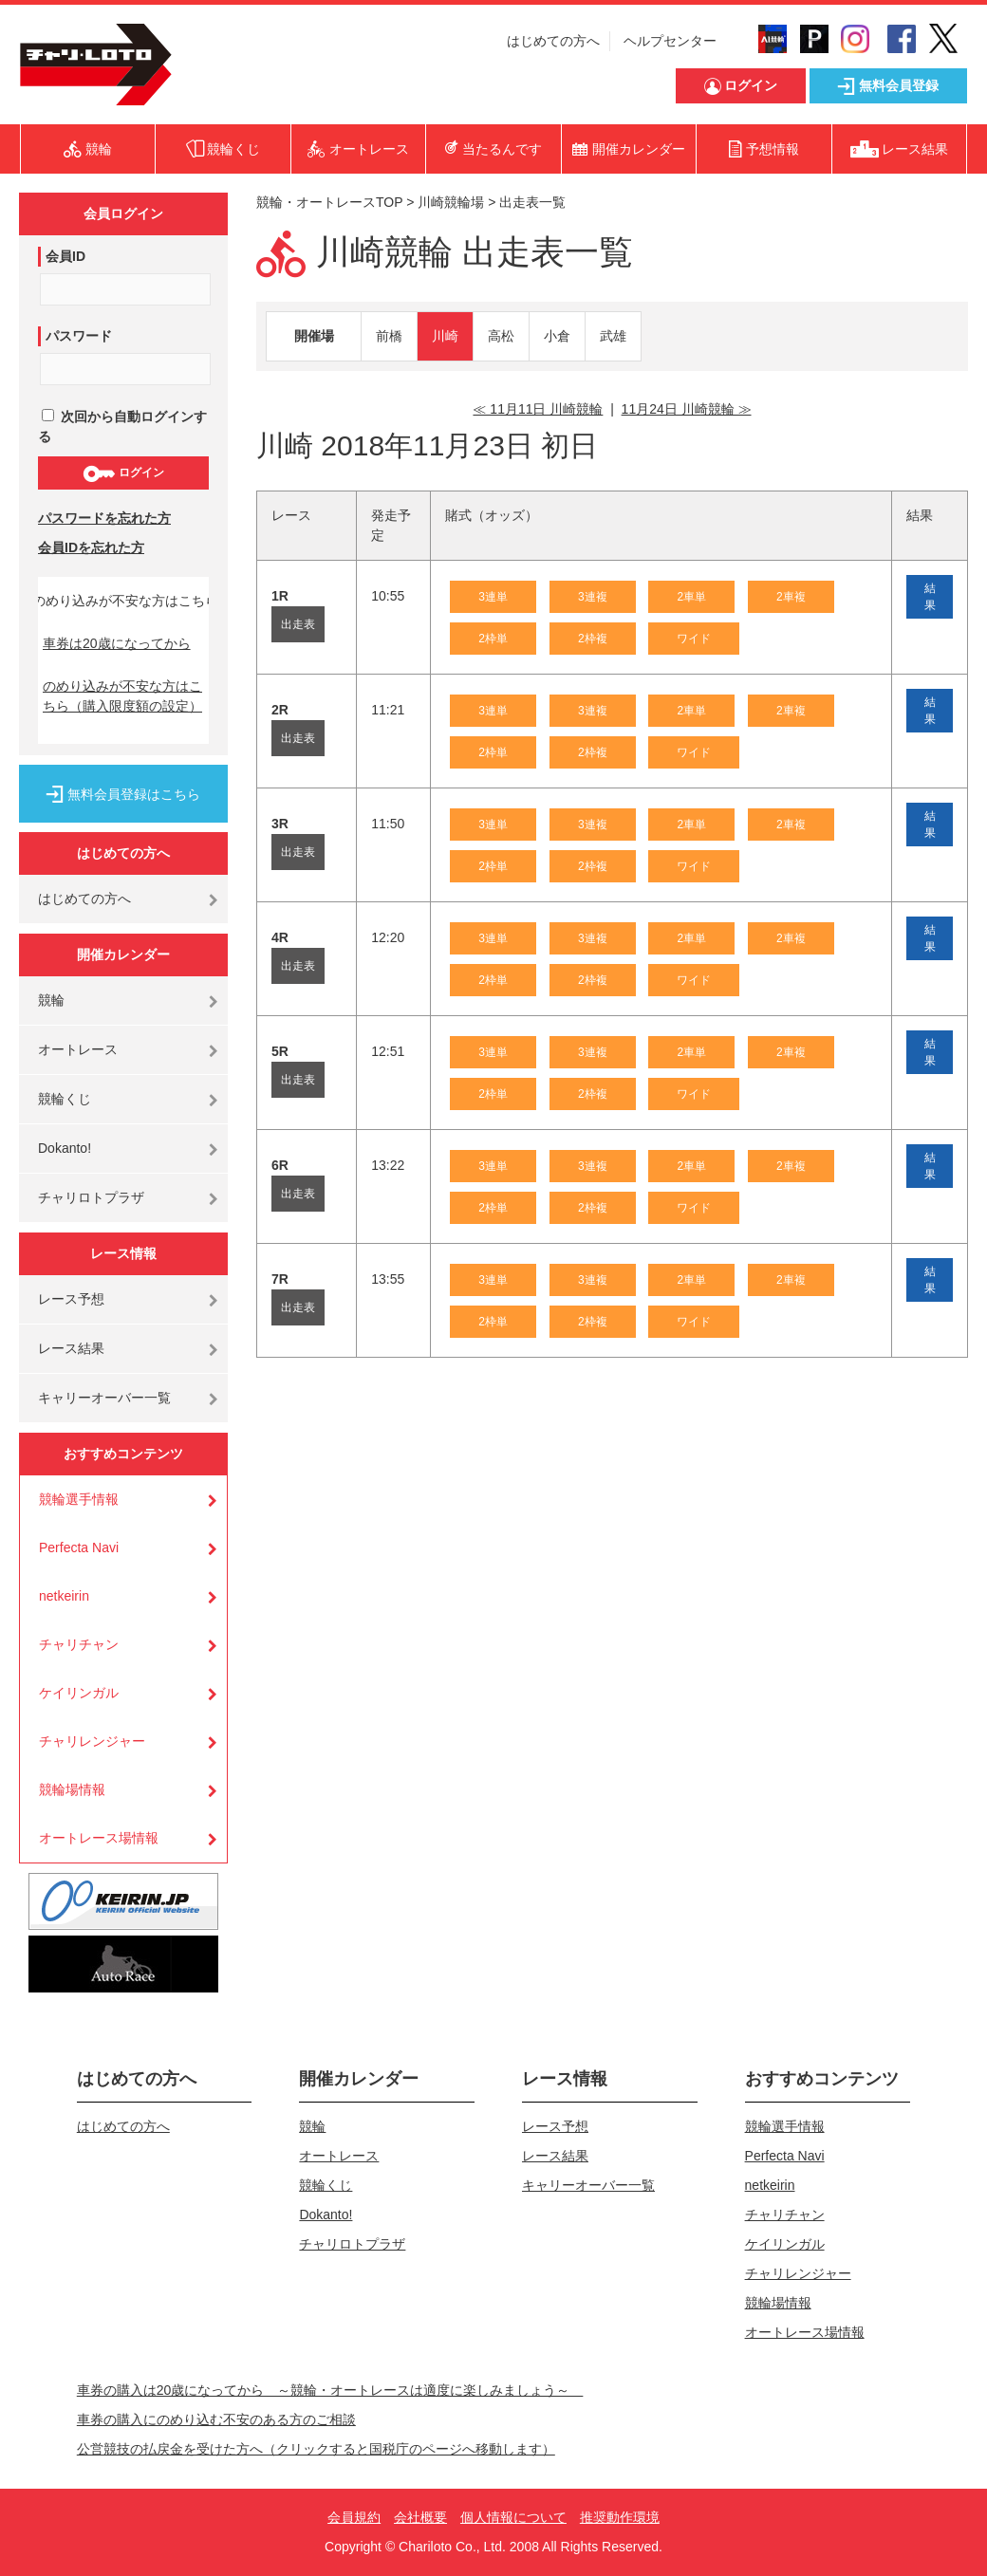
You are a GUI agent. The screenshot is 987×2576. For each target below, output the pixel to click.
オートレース (78, 1049)
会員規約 (354, 2517)
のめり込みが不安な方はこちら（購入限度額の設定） (122, 695)
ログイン (123, 473)
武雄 (613, 335)
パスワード (79, 335)
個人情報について (513, 2517)
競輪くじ (64, 1098)
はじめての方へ (553, 40)
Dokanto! (64, 1148)
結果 (930, 597)
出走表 (298, 624)
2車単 (691, 596)
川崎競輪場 (451, 202)
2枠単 (493, 638)
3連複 (592, 596)
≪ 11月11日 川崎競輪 (538, 409)
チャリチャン (79, 1644)
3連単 (493, 596)
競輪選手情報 (79, 1499)
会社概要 (420, 2517)
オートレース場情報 (98, 1837)
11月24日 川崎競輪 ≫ (687, 409)
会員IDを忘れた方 (91, 547)
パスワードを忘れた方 (104, 518)
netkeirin (64, 1595)
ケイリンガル (79, 1692)
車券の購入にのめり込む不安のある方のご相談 (216, 2419)
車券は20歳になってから (117, 643)
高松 (501, 335)
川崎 (445, 335)
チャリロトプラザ (91, 1197)
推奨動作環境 (620, 2517)
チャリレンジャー (92, 1741)
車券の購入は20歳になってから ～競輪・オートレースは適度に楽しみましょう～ (330, 2390)
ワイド (694, 638)
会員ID (65, 256)
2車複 (791, 596)
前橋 (389, 335)
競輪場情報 (72, 1789)
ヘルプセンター (670, 40)
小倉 (557, 335)
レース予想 (71, 1299)
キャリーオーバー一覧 (104, 1397)
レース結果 (71, 1348)
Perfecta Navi (79, 1547)
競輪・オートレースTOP (329, 202)
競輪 (51, 1000)
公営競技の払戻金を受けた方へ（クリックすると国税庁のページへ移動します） (316, 2448)
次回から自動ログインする (122, 426)
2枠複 (592, 638)
